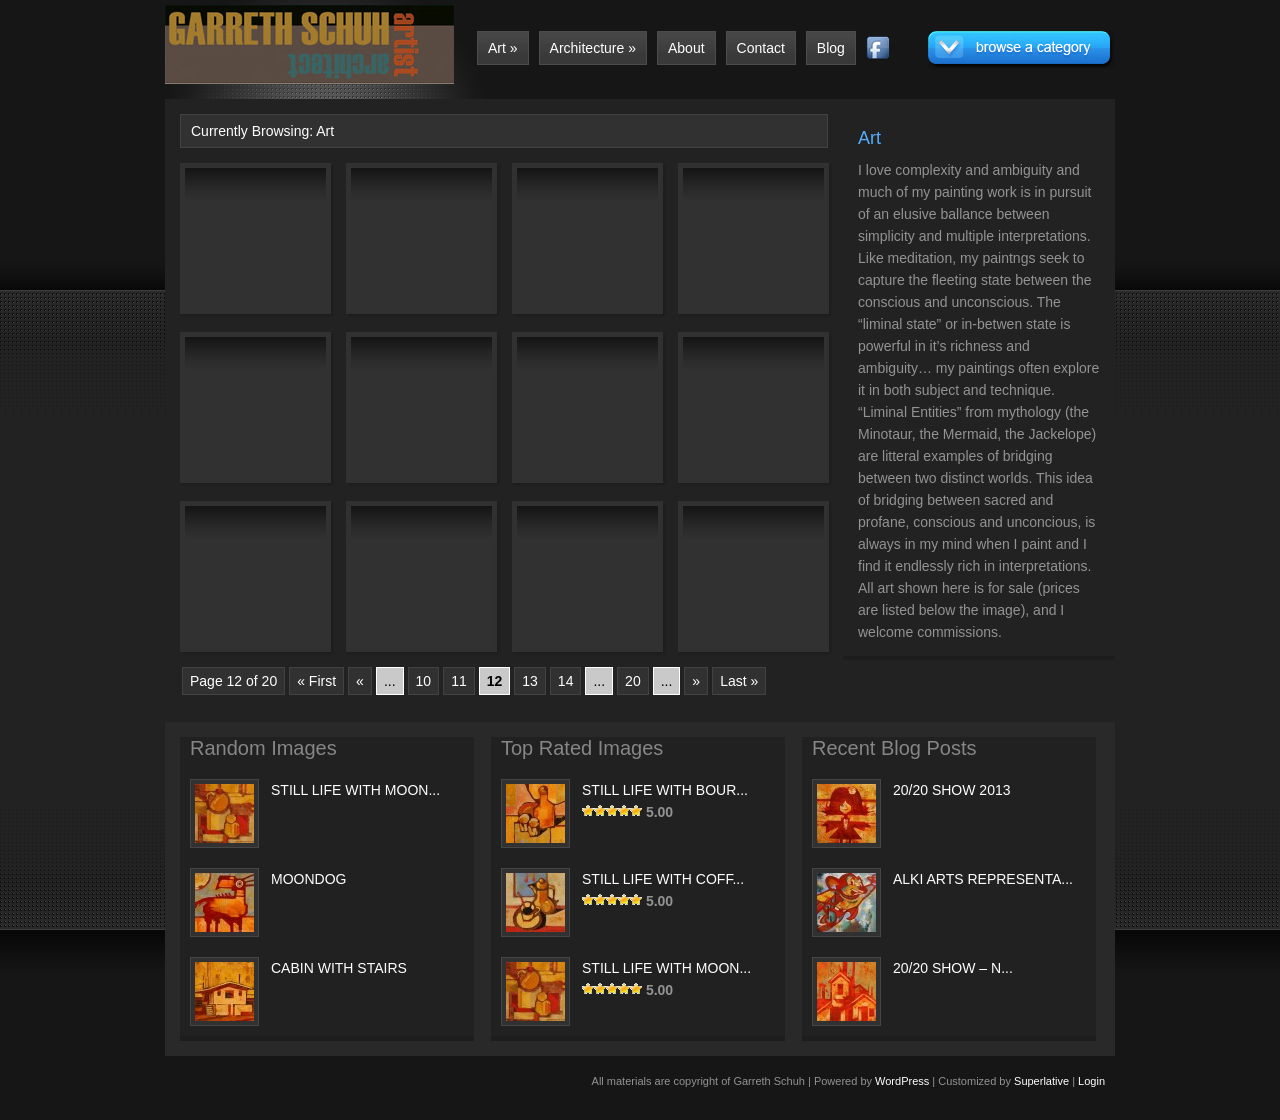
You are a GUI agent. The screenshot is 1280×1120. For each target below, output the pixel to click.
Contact (761, 48)
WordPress (902, 1081)
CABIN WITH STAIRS (339, 968)
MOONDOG (308, 879)
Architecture (593, 48)
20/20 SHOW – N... (953, 968)
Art (503, 48)
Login (1091, 1081)
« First (316, 681)
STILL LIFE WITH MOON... (355, 790)
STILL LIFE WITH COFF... (663, 879)
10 (424, 681)
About (686, 48)
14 (566, 681)
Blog (831, 48)
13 (530, 681)
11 (459, 681)
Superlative (1041, 1081)
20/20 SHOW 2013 (952, 790)
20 (633, 681)
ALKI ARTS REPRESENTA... (983, 879)
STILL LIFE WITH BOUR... (665, 790)
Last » (739, 681)
